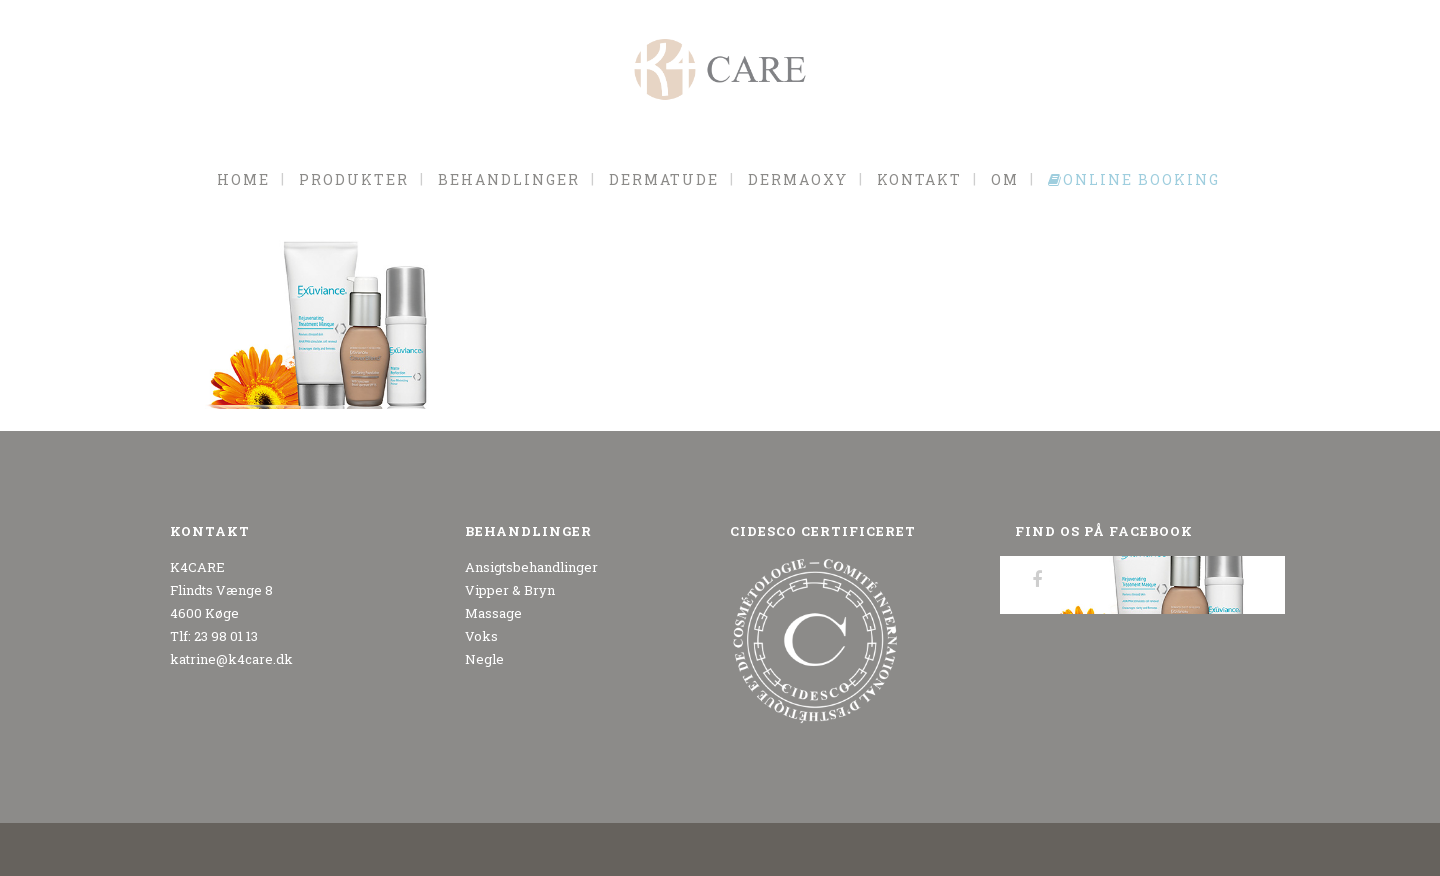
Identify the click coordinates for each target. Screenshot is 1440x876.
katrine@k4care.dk (231, 659)
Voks (481, 636)
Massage (493, 613)
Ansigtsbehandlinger (531, 567)
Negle (484, 659)
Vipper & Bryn (510, 590)
